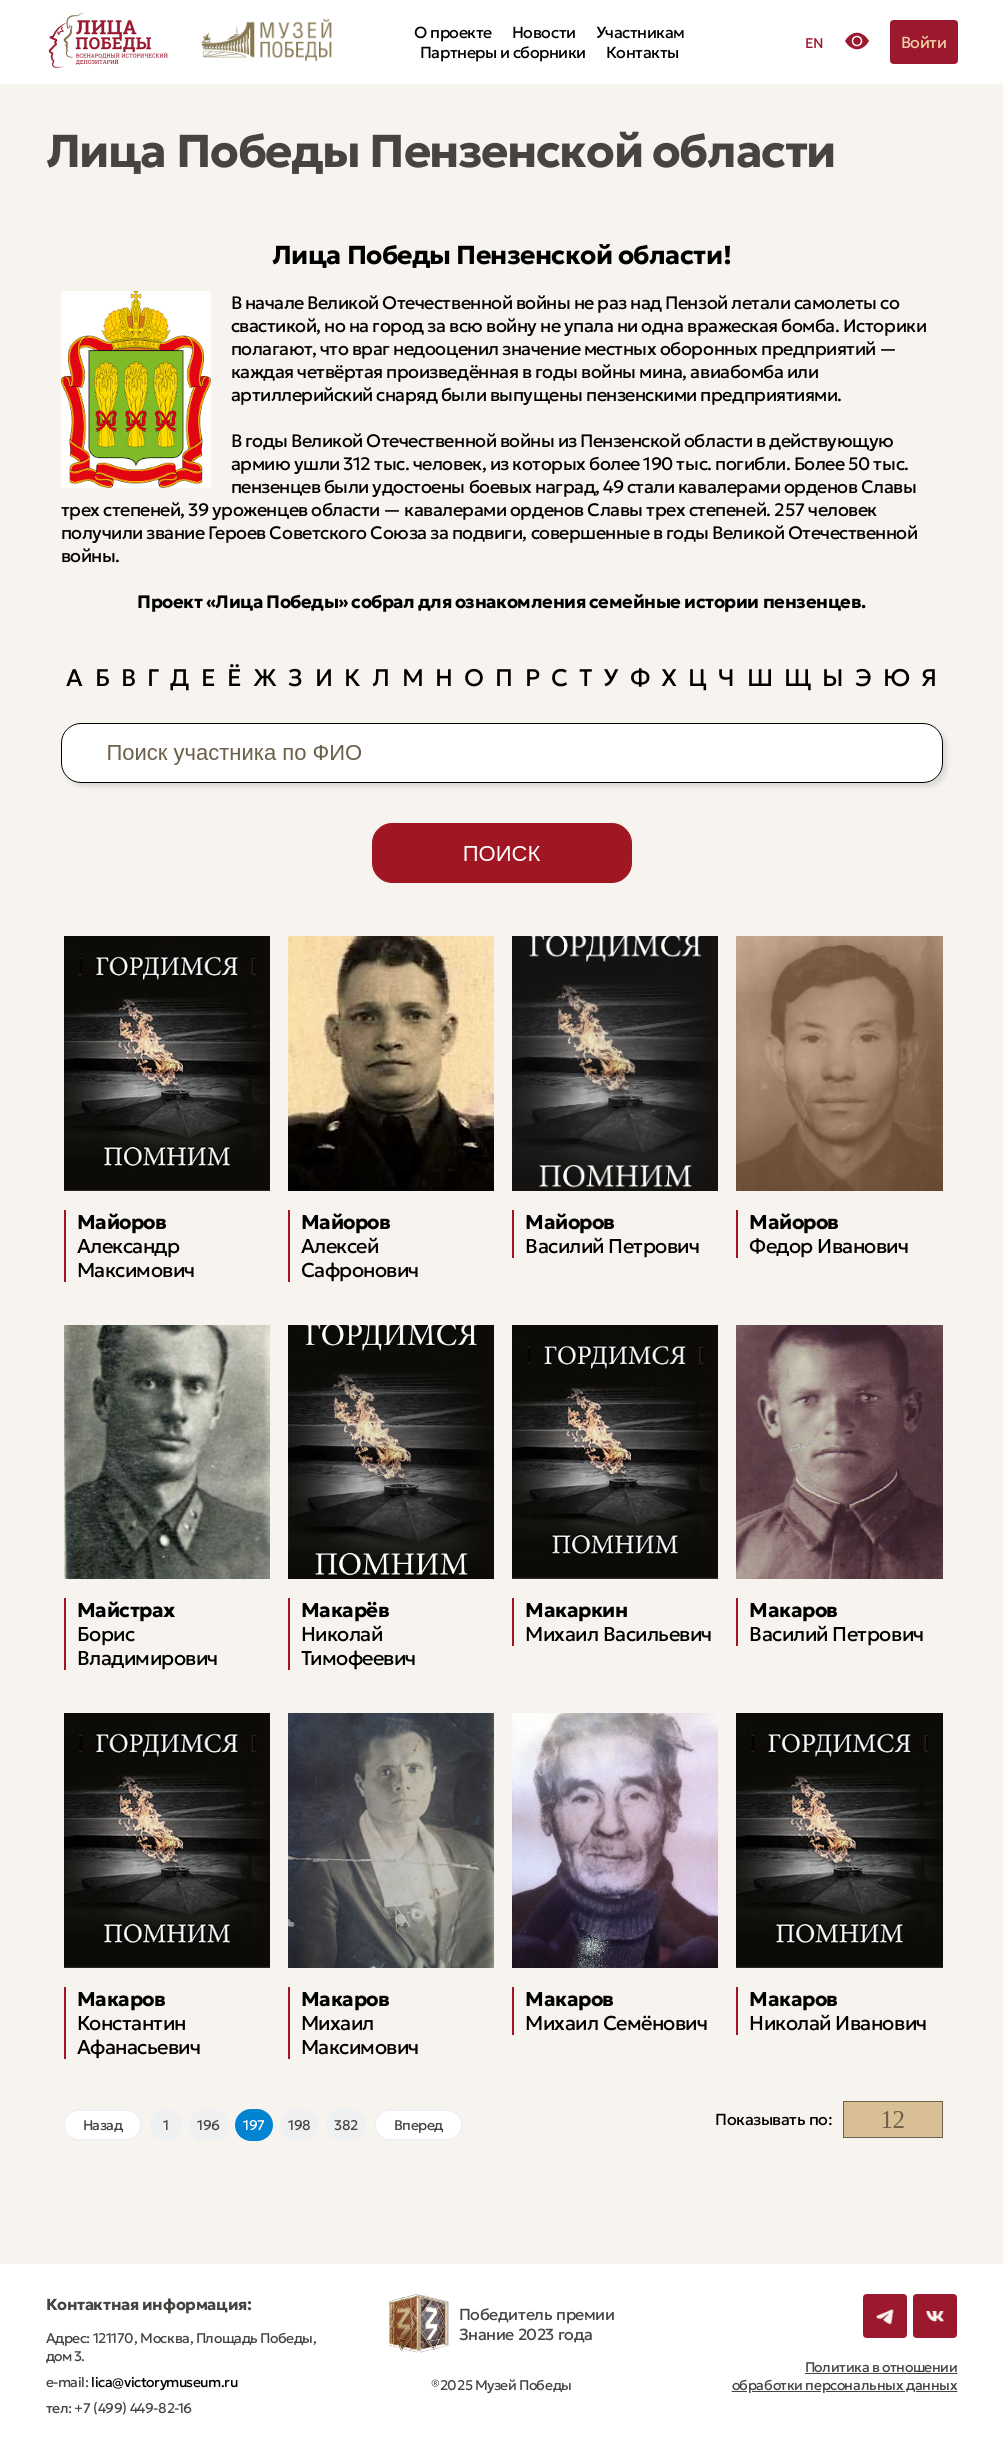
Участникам (640, 32)
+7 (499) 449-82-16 (132, 2408)
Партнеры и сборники (503, 52)
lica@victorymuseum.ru (163, 2382)
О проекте (453, 32)
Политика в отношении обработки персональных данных (845, 2376)
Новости (544, 32)
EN (814, 43)
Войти (924, 42)
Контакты (642, 52)
